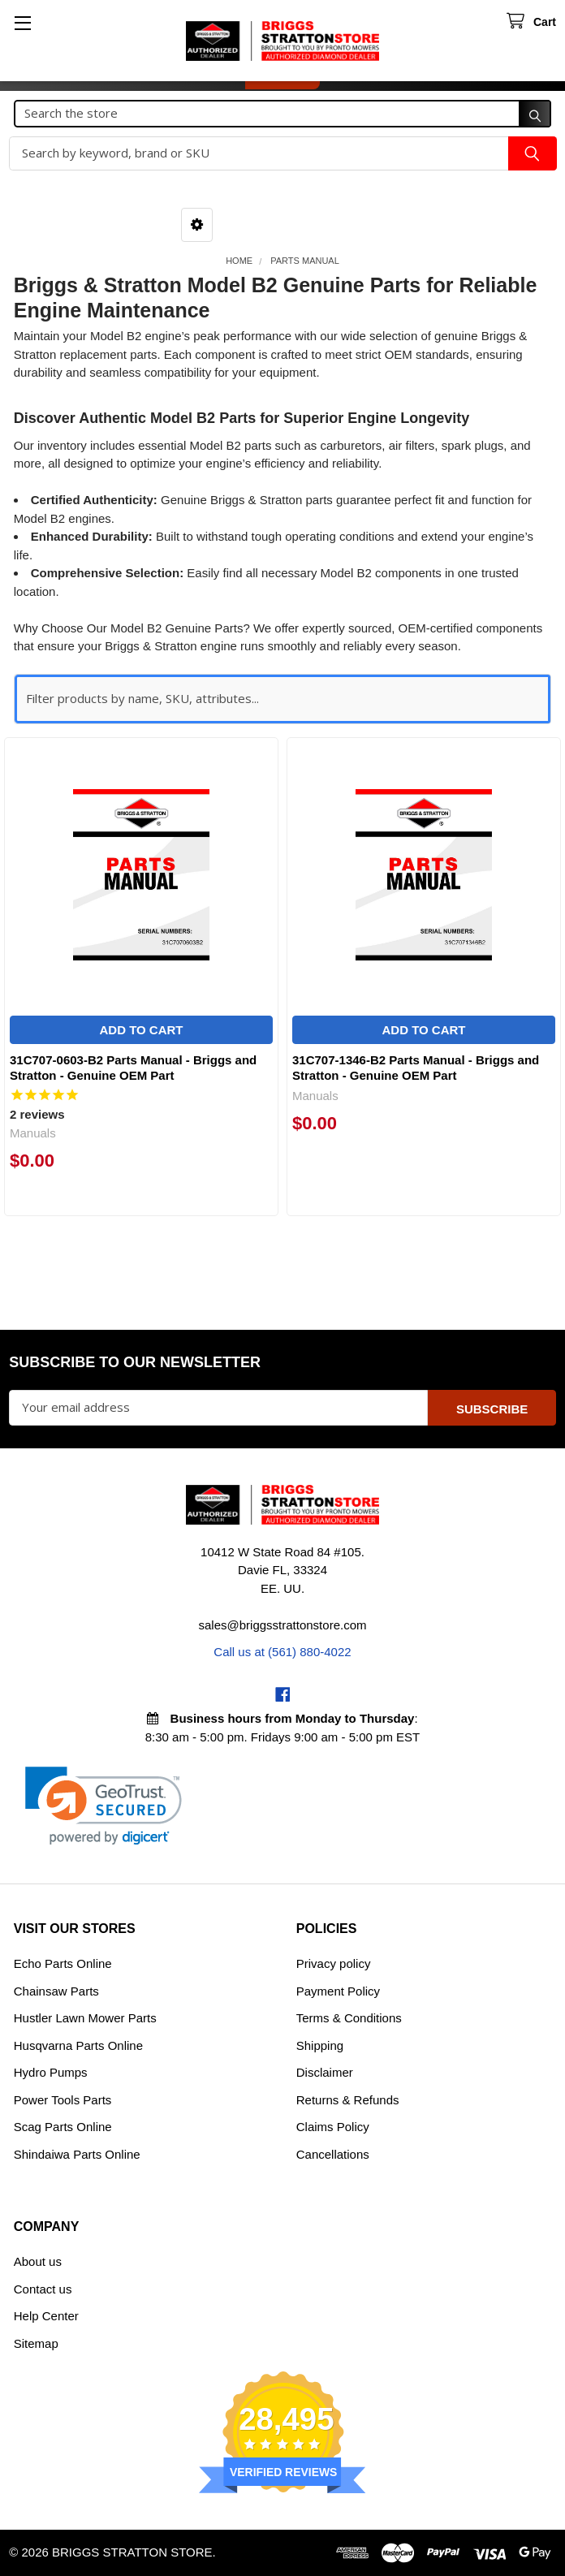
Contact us (43, 2289)
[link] (103, 1806)
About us (38, 2261)
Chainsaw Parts (56, 1991)
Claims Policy (332, 2127)
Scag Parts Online (63, 2127)
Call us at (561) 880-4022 (282, 1652)
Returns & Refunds (347, 2100)
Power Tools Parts (63, 2100)
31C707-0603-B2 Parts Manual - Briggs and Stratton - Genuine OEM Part (133, 1067)
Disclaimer (324, 2072)
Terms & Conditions (349, 2018)
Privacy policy (333, 1963)
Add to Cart (141, 1030)
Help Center (46, 2316)
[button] (197, 225)
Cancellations (332, 2154)
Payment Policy (338, 1991)
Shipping (319, 2045)
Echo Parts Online (63, 1963)
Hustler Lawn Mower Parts (85, 2018)
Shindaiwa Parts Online (77, 2154)
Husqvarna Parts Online (78, 2045)
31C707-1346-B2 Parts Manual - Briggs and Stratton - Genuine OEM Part (415, 1067)
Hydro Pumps (51, 2072)
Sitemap (36, 2343)
